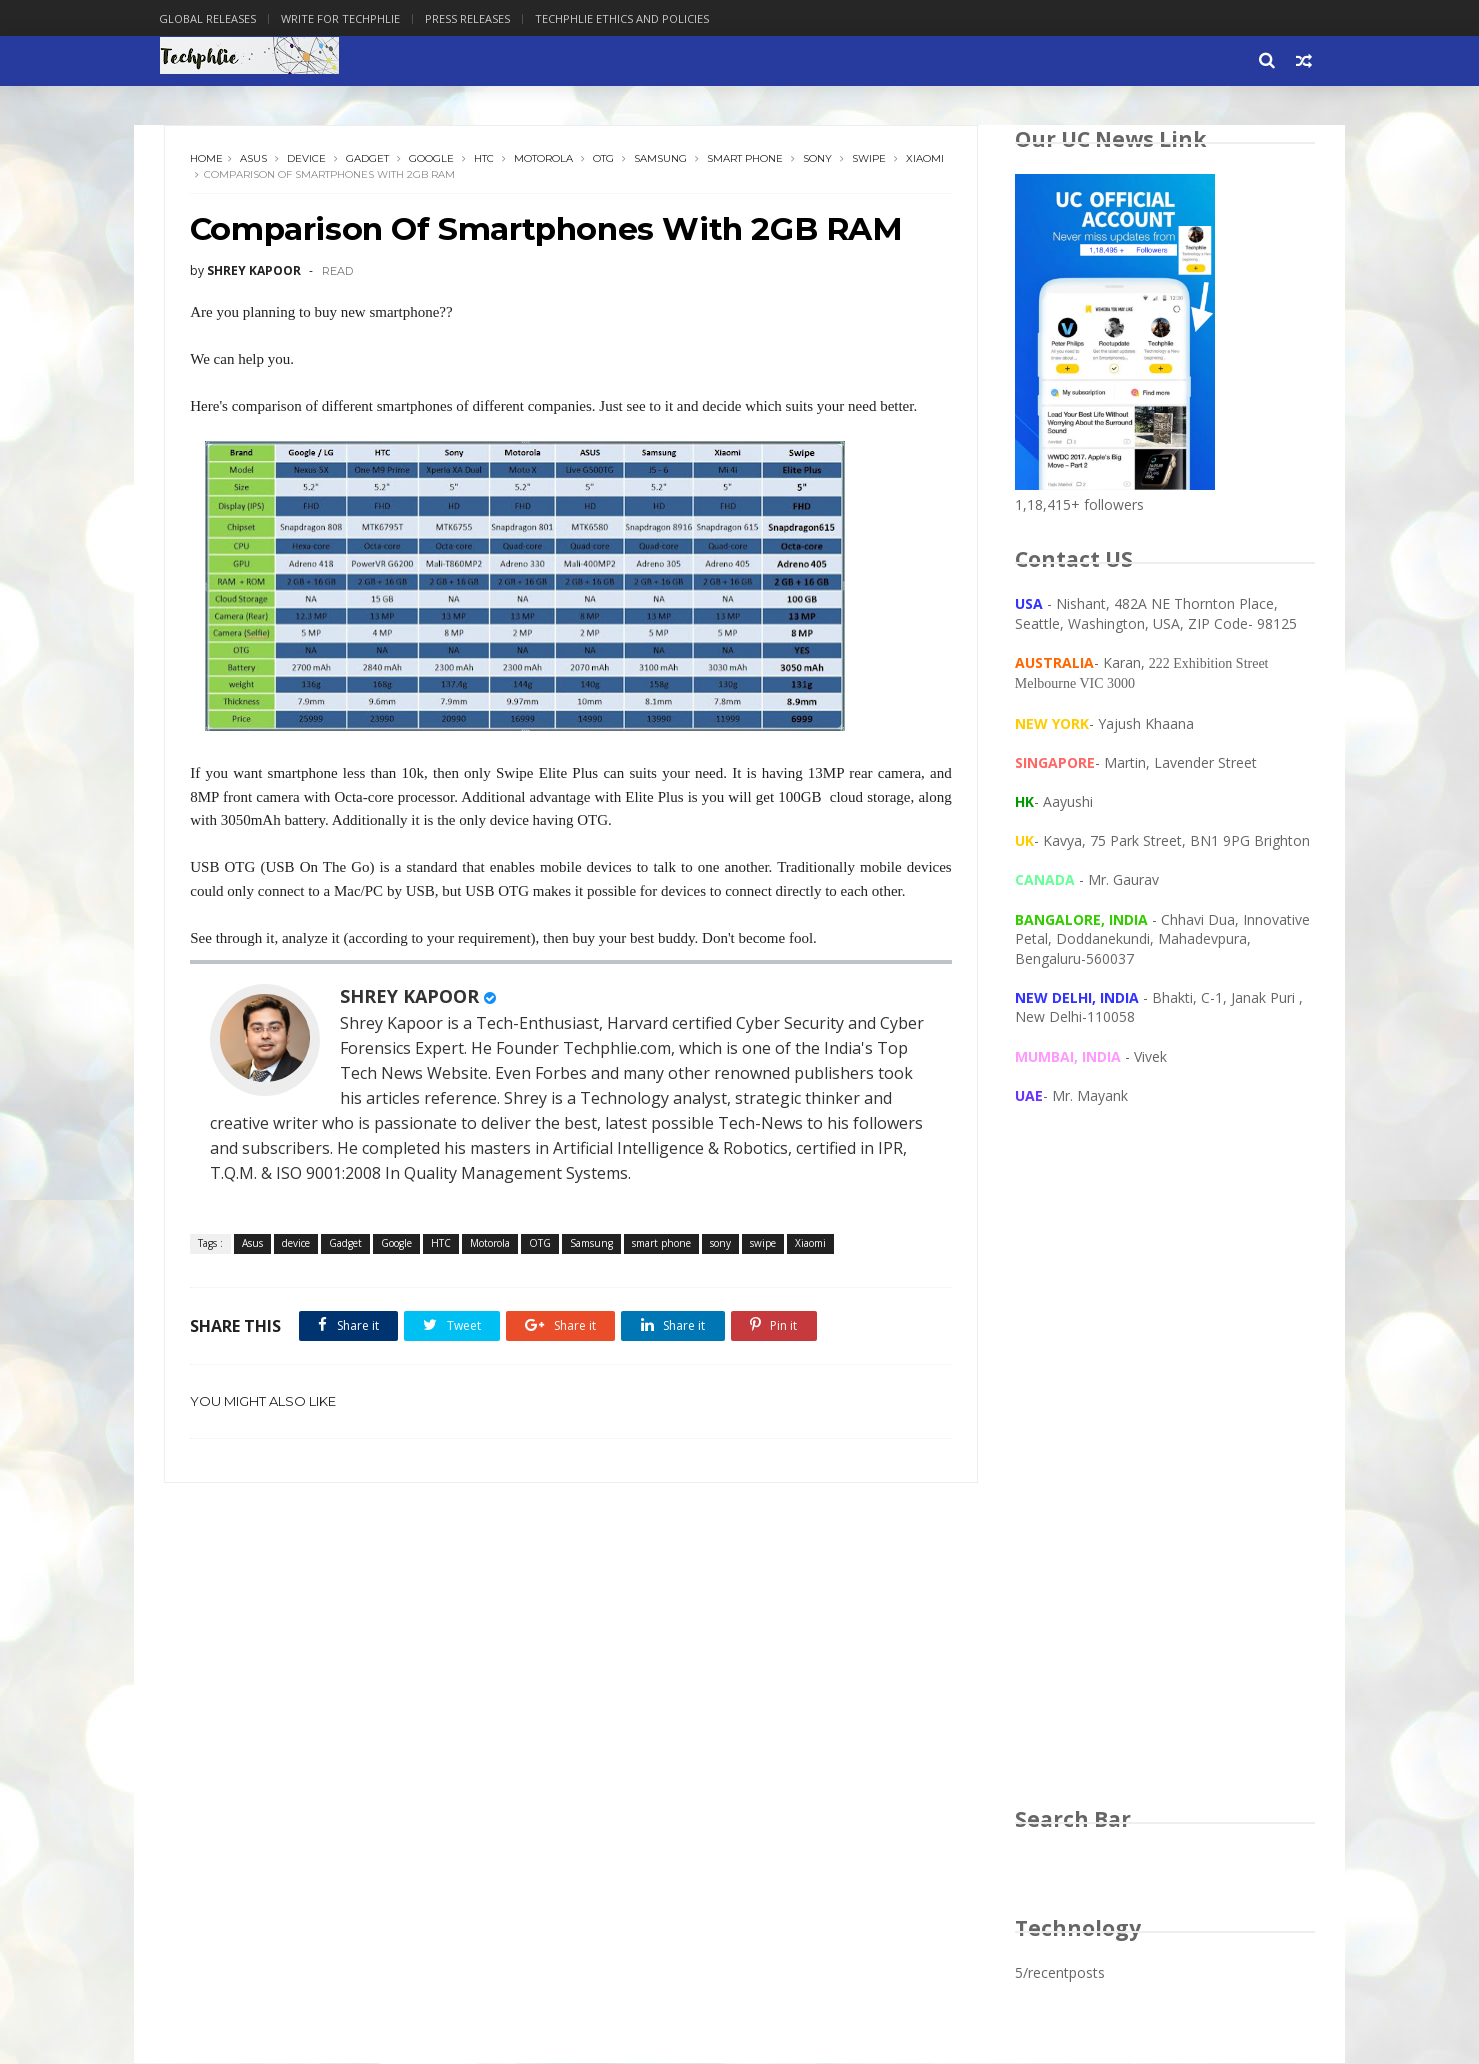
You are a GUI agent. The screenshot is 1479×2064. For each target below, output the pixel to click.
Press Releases (473, 18)
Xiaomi (210, 175)
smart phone (746, 159)
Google (432, 159)
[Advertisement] (1165, 1476)
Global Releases (213, 18)
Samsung (661, 159)
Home (207, 159)
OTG (604, 159)
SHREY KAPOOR (410, 997)
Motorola (544, 159)
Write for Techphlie (346, 18)
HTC (485, 159)
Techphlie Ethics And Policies (628, 18)
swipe (870, 159)
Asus (254, 159)
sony (818, 159)
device (307, 159)
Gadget (368, 159)
